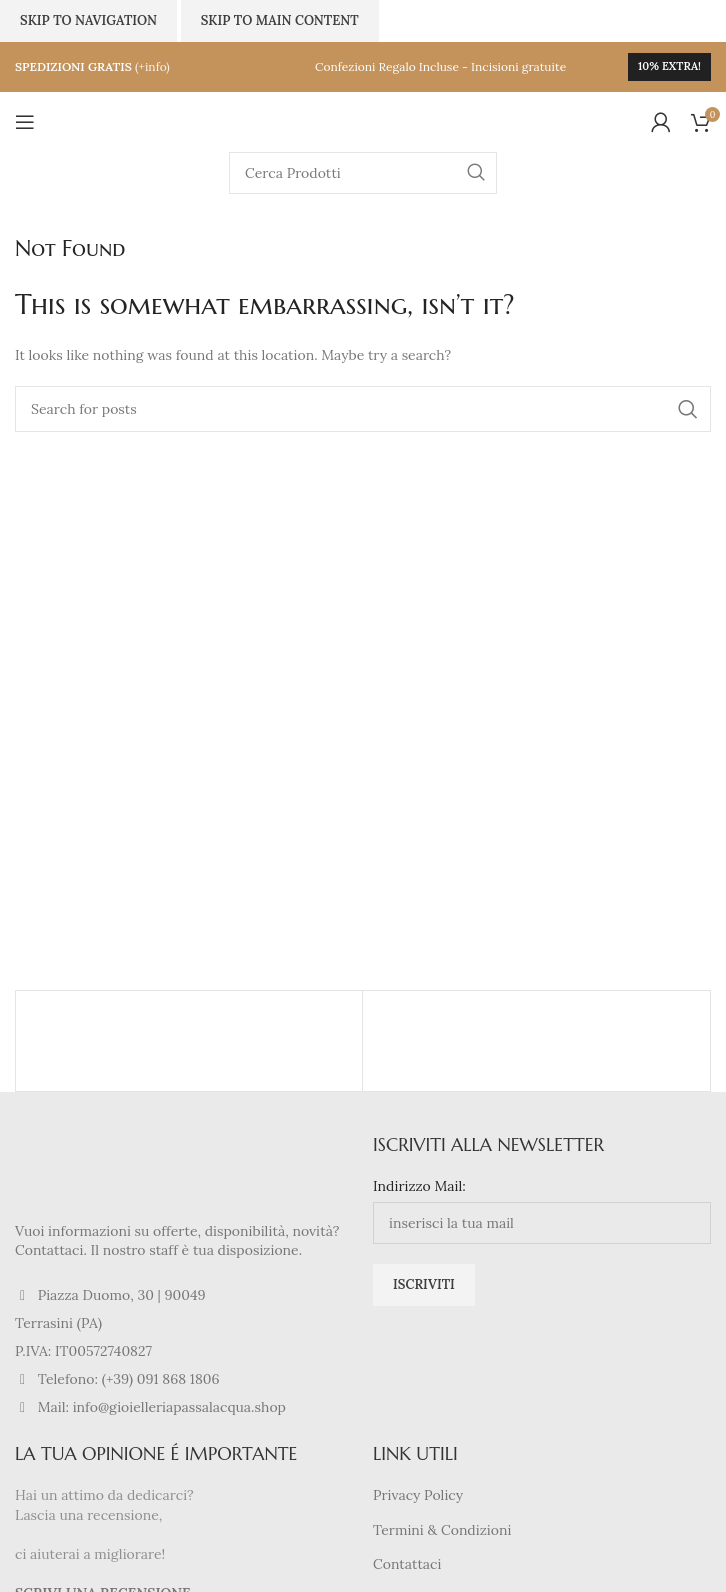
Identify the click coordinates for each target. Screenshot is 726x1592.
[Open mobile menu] (25, 122)
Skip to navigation (88, 20)
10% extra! (669, 66)
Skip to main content (280, 20)
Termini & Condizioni (442, 1530)
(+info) (152, 66)
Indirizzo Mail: (419, 1186)
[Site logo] (363, 121)
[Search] (363, 173)
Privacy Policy (418, 1495)
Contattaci (407, 1564)
